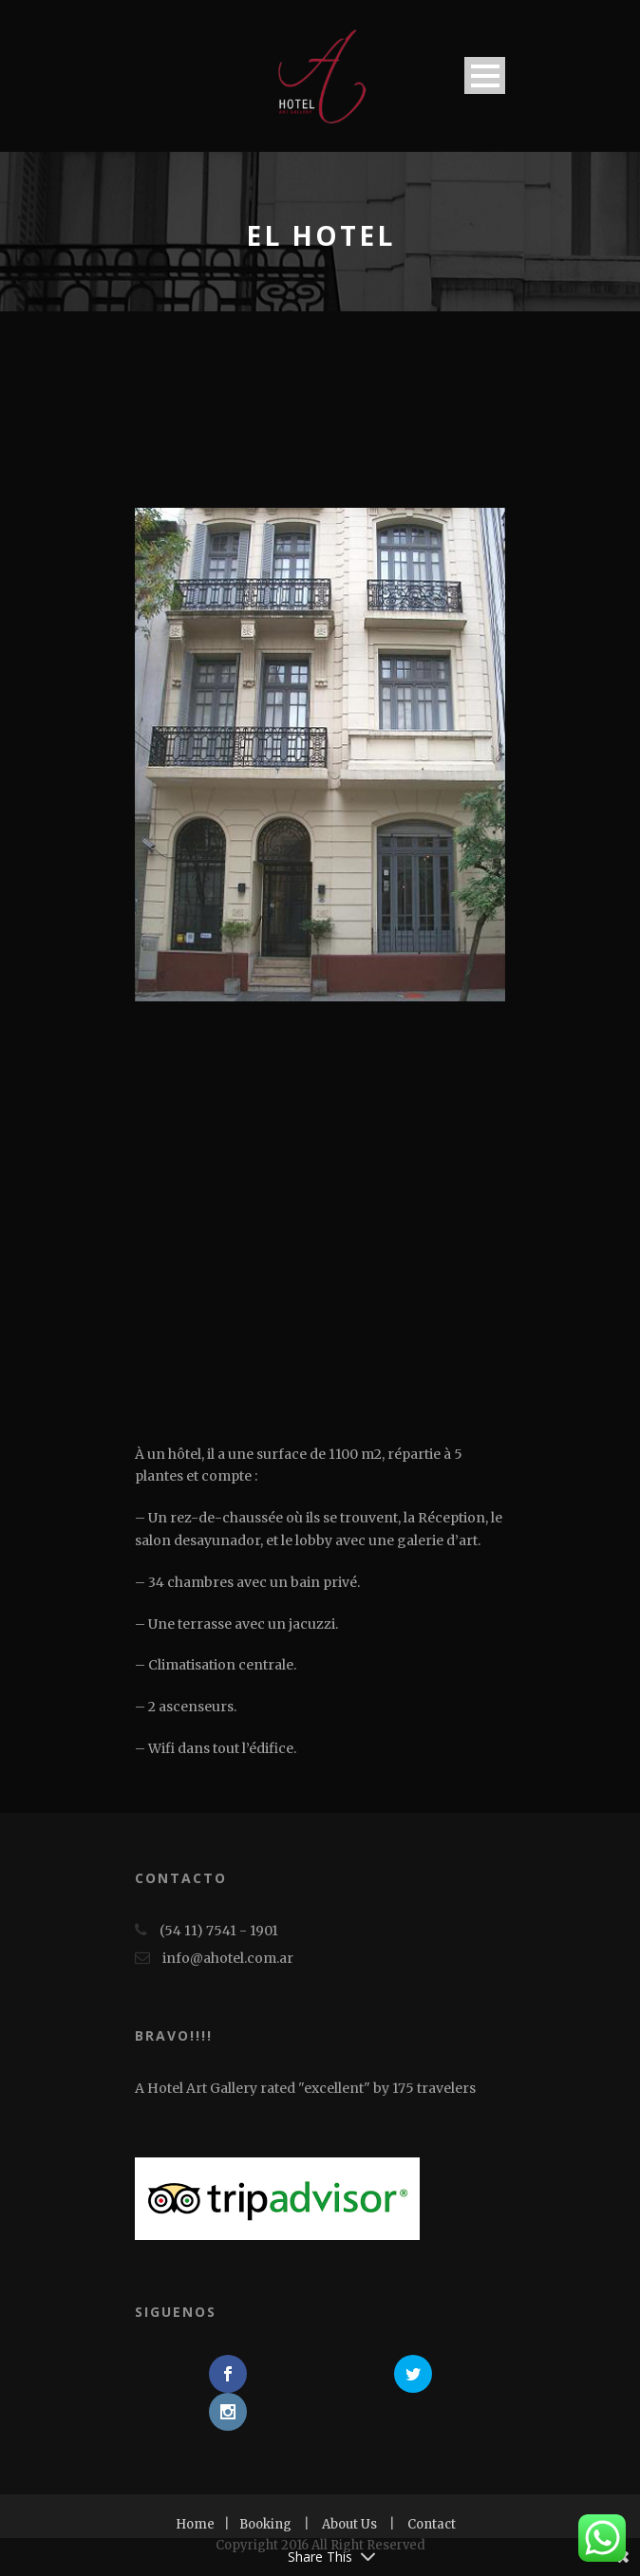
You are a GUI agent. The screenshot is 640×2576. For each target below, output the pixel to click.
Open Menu (484, 75)
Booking (265, 2524)
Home (195, 2524)
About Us (349, 2524)
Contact (431, 2524)
